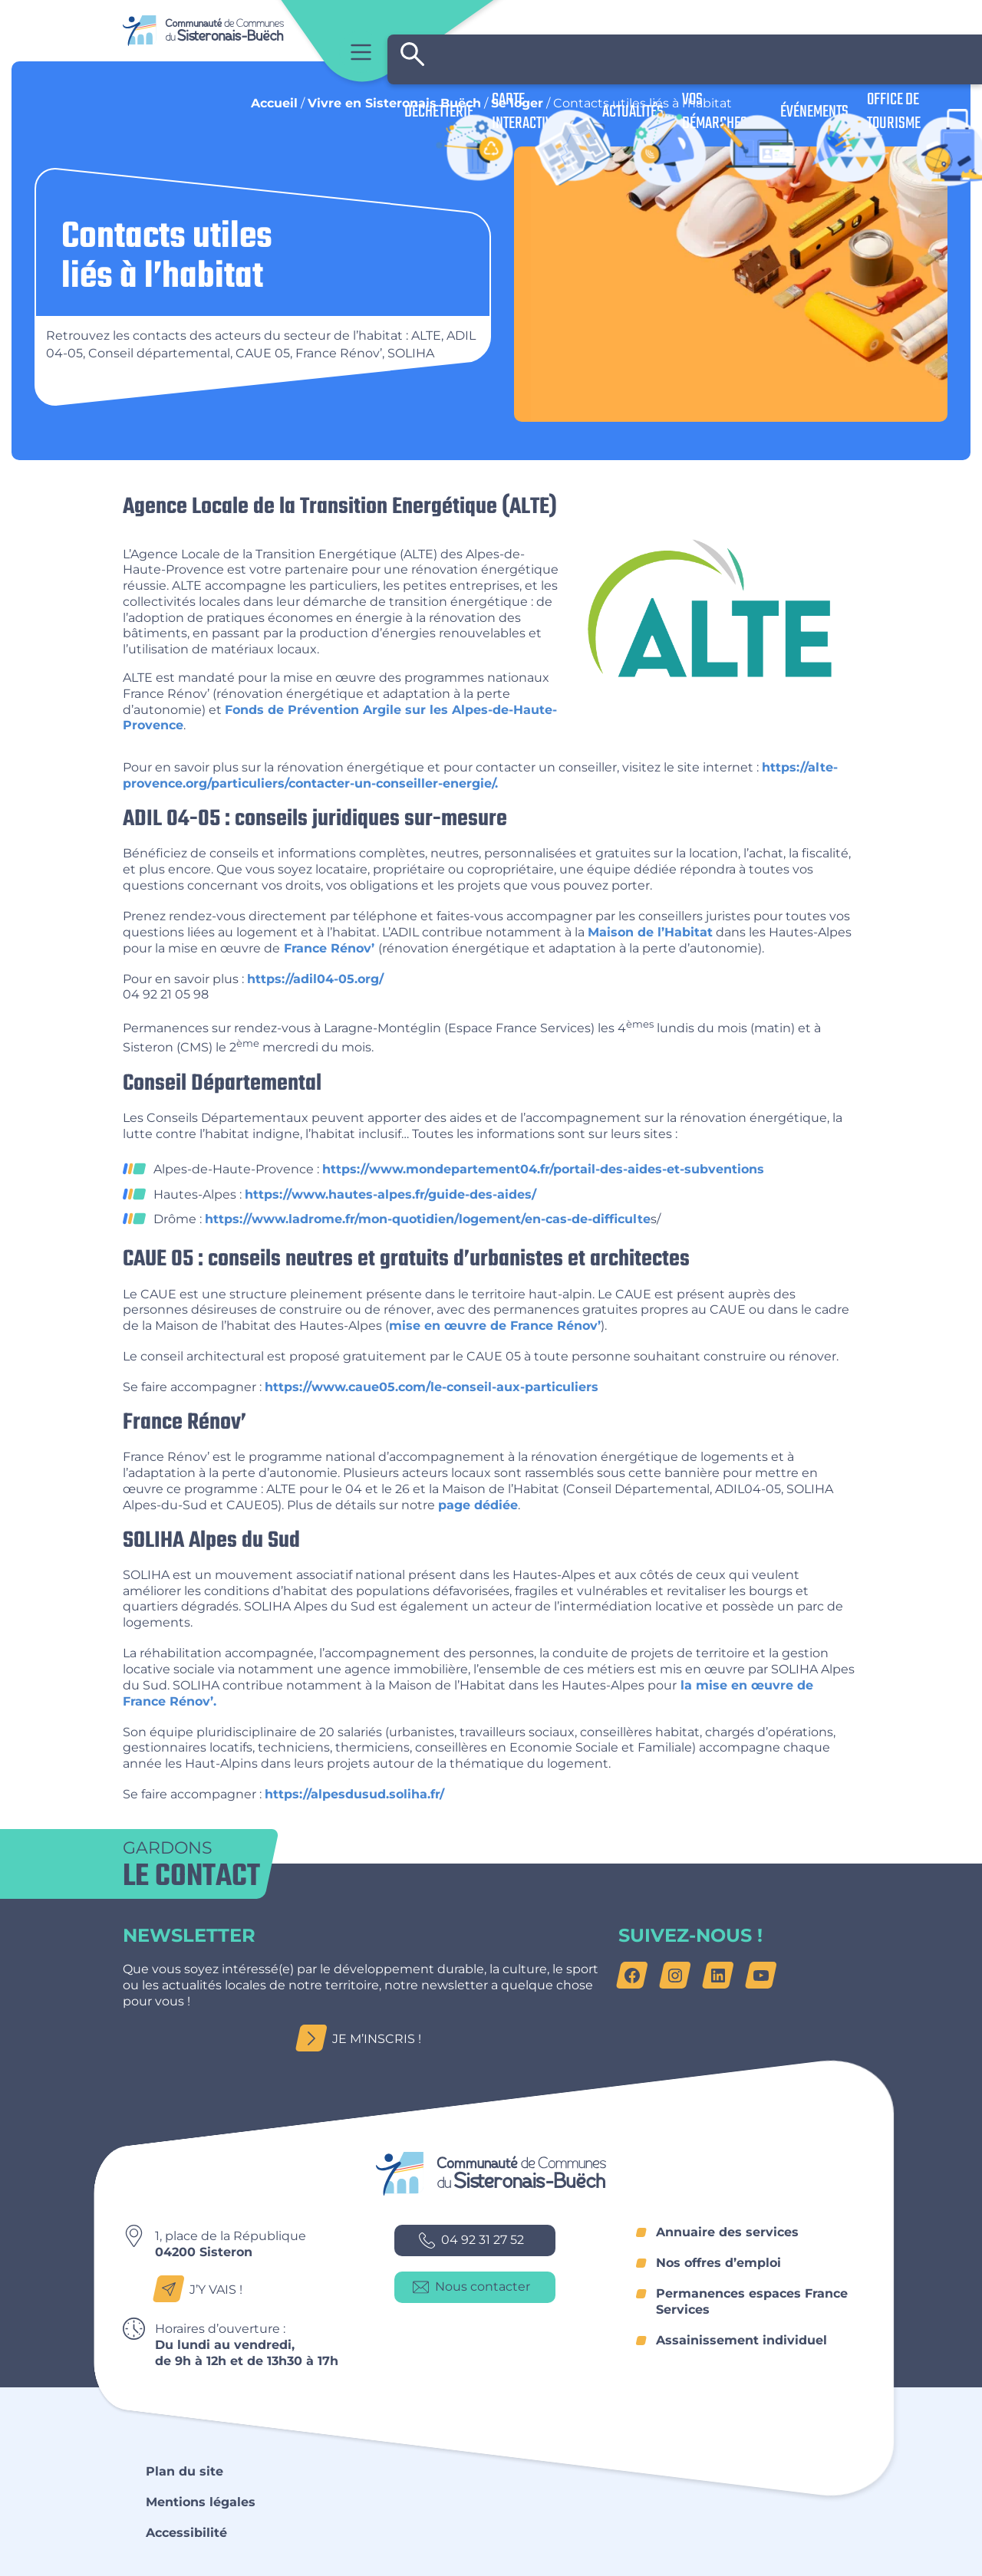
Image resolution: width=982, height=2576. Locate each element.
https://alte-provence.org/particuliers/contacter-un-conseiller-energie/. (480, 775)
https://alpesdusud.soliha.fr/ (354, 1794)
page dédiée (478, 1505)
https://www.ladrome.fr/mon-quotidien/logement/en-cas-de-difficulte (428, 1219)
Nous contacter (471, 2287)
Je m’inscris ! (363, 2039)
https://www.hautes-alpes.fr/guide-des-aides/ (390, 1194)
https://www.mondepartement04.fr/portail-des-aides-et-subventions (543, 1169)
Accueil (274, 103)
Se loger (517, 103)
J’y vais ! (202, 2289)
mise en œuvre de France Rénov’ (495, 1325)
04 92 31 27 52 (471, 2240)
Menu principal (361, 52)
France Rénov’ (329, 948)
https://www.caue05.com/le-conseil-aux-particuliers (431, 1387)
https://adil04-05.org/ (315, 979)
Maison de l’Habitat (650, 932)
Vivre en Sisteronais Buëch (394, 103)
